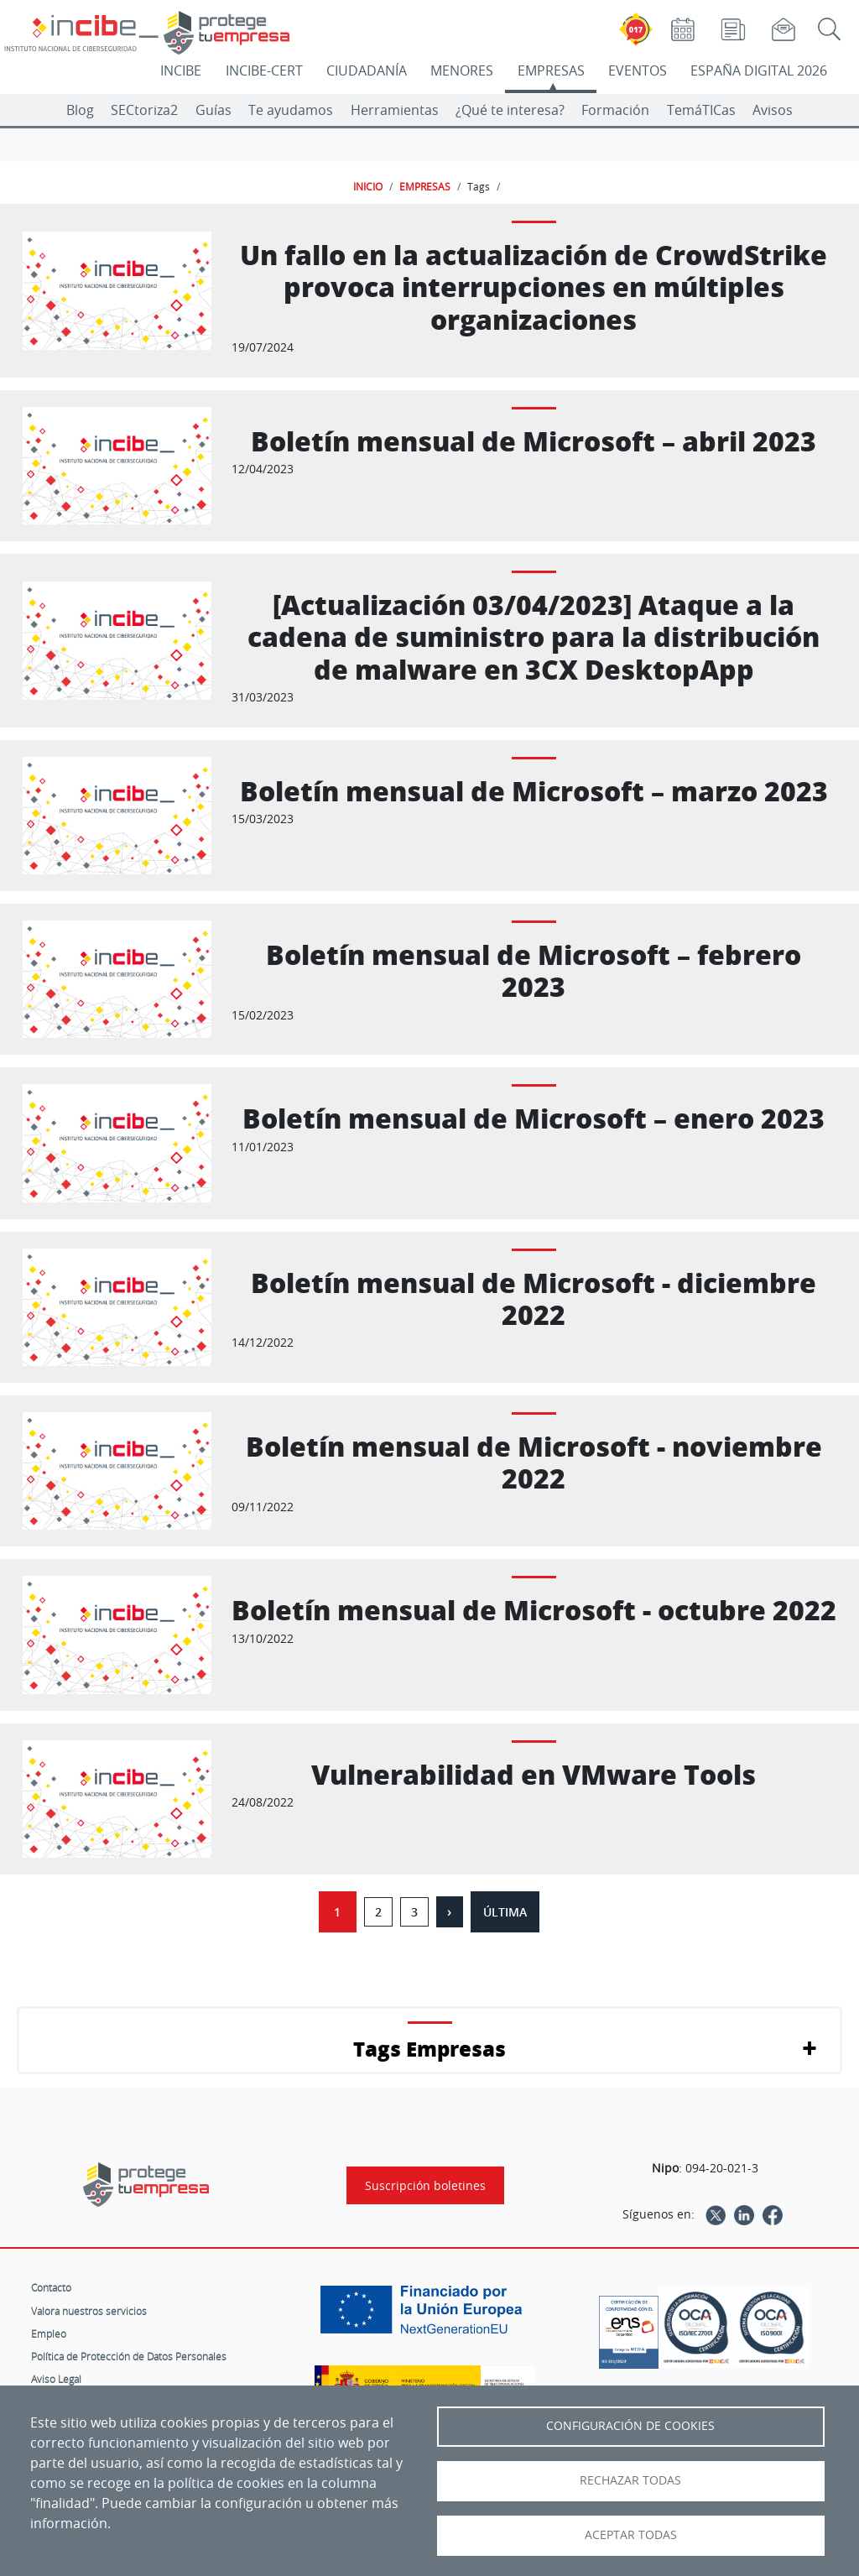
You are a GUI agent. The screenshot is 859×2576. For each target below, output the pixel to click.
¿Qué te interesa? (510, 110)
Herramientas (395, 110)
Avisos (772, 110)
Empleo (48, 2333)
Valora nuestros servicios (89, 2311)
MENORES (461, 70)
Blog (80, 110)
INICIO (368, 186)
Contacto (51, 2287)
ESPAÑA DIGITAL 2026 (758, 70)
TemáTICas (701, 110)
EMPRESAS (551, 70)
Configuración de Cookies (630, 2425)
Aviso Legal (56, 2379)
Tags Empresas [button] (429, 2048)
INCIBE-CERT (264, 70)
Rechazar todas (630, 2480)
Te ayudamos (290, 110)
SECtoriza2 (144, 110)
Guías (213, 110)
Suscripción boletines (425, 2185)
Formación (615, 110)
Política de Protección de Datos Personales (128, 2356)
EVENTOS (637, 70)
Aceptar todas (631, 2534)
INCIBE (180, 70)
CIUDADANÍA (366, 70)
